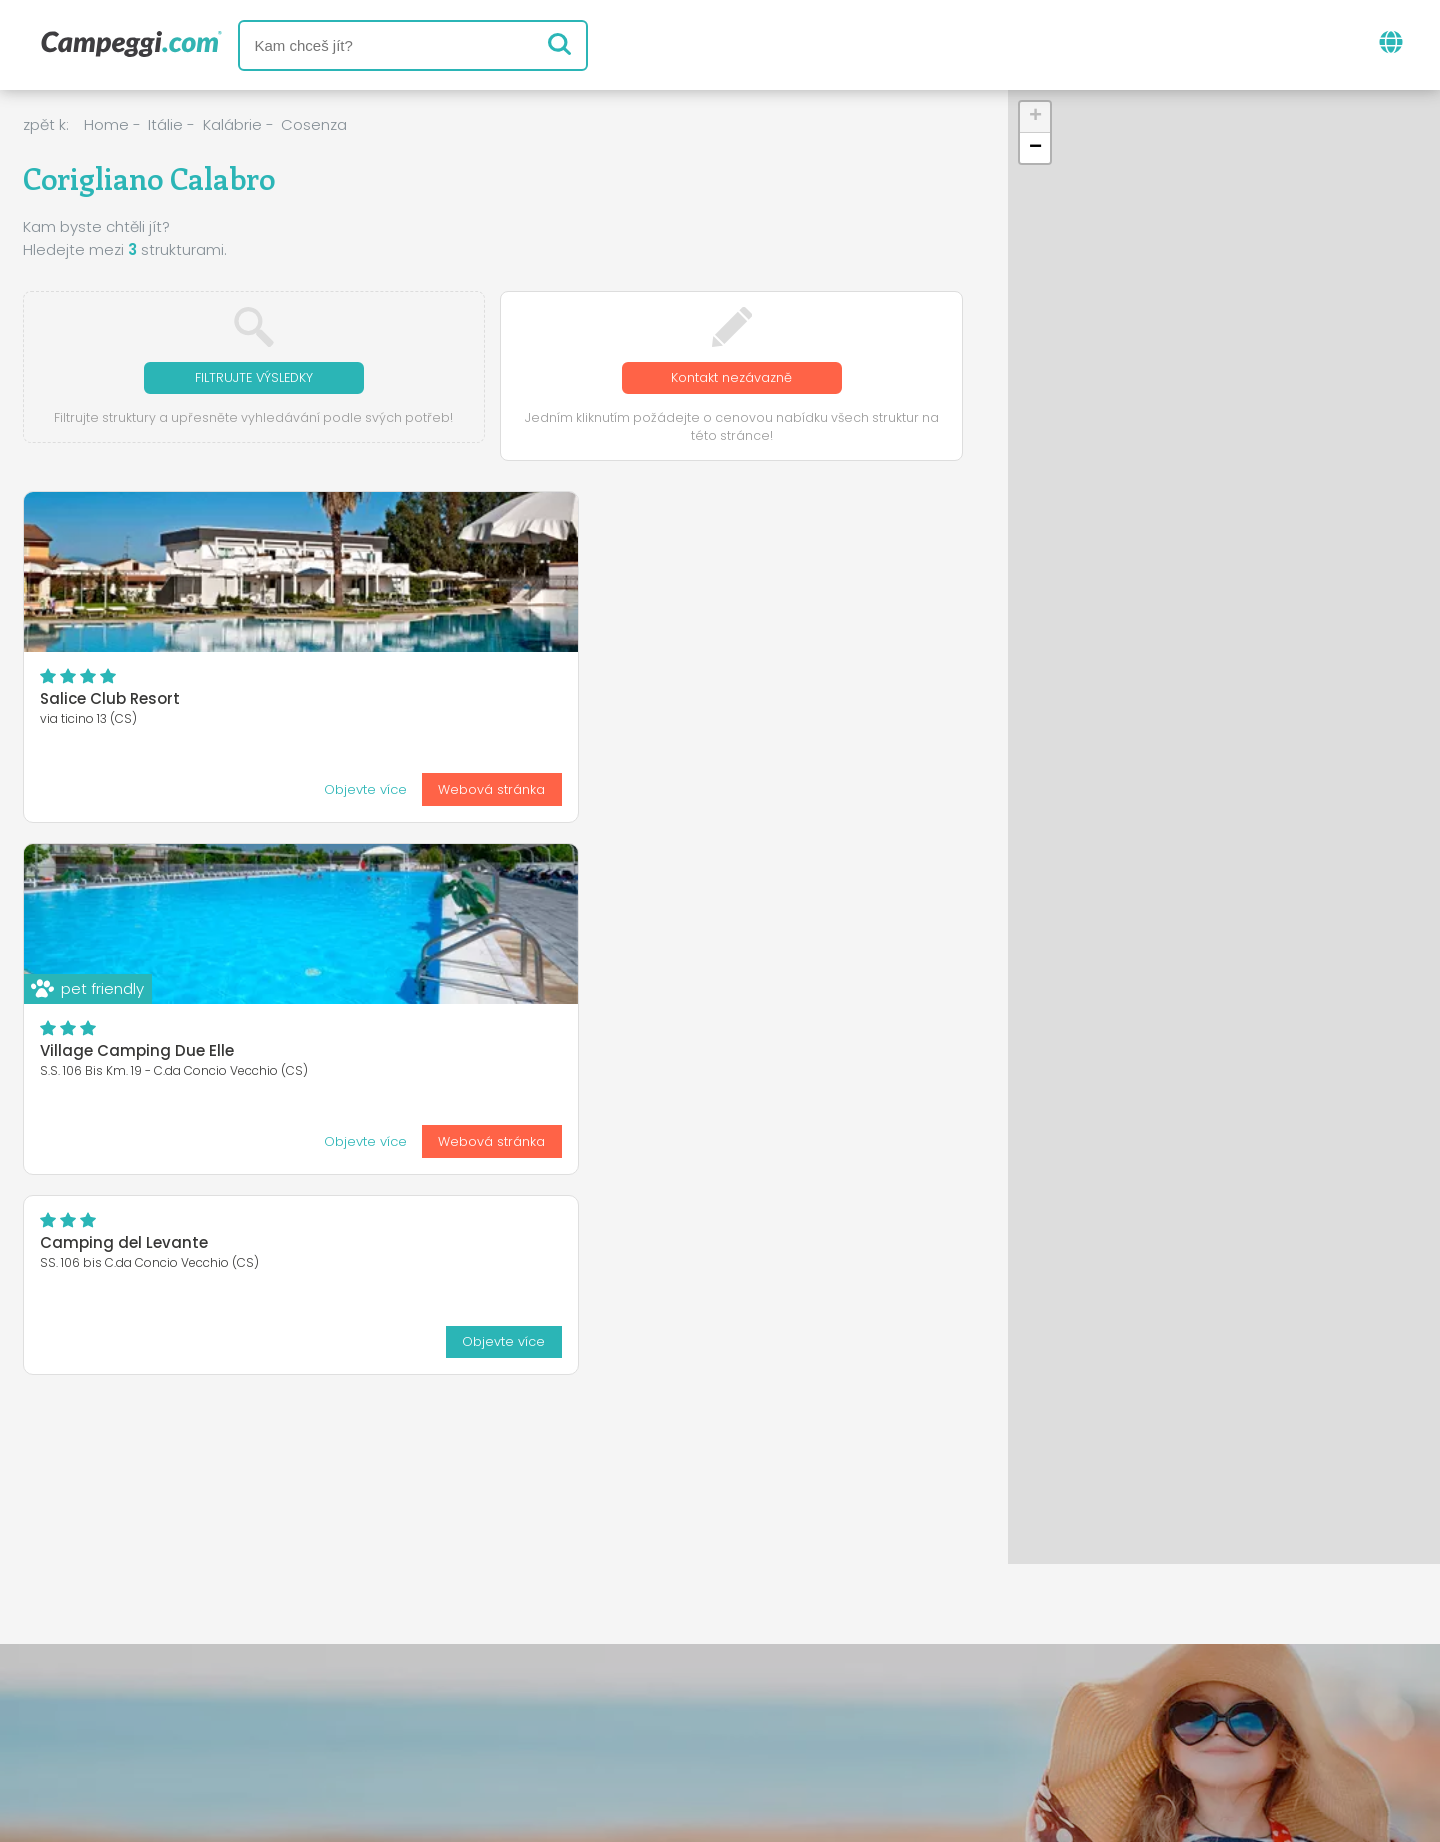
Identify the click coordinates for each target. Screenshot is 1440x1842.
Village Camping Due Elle (457, 701)
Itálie (165, 124)
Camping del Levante (764, 541)
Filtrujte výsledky (254, 378)
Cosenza (314, 124)
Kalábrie (232, 124)
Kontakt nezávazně (731, 378)
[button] (1035, 117)
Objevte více (107, 790)
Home (106, 124)
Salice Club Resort (110, 701)
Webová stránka (235, 790)
